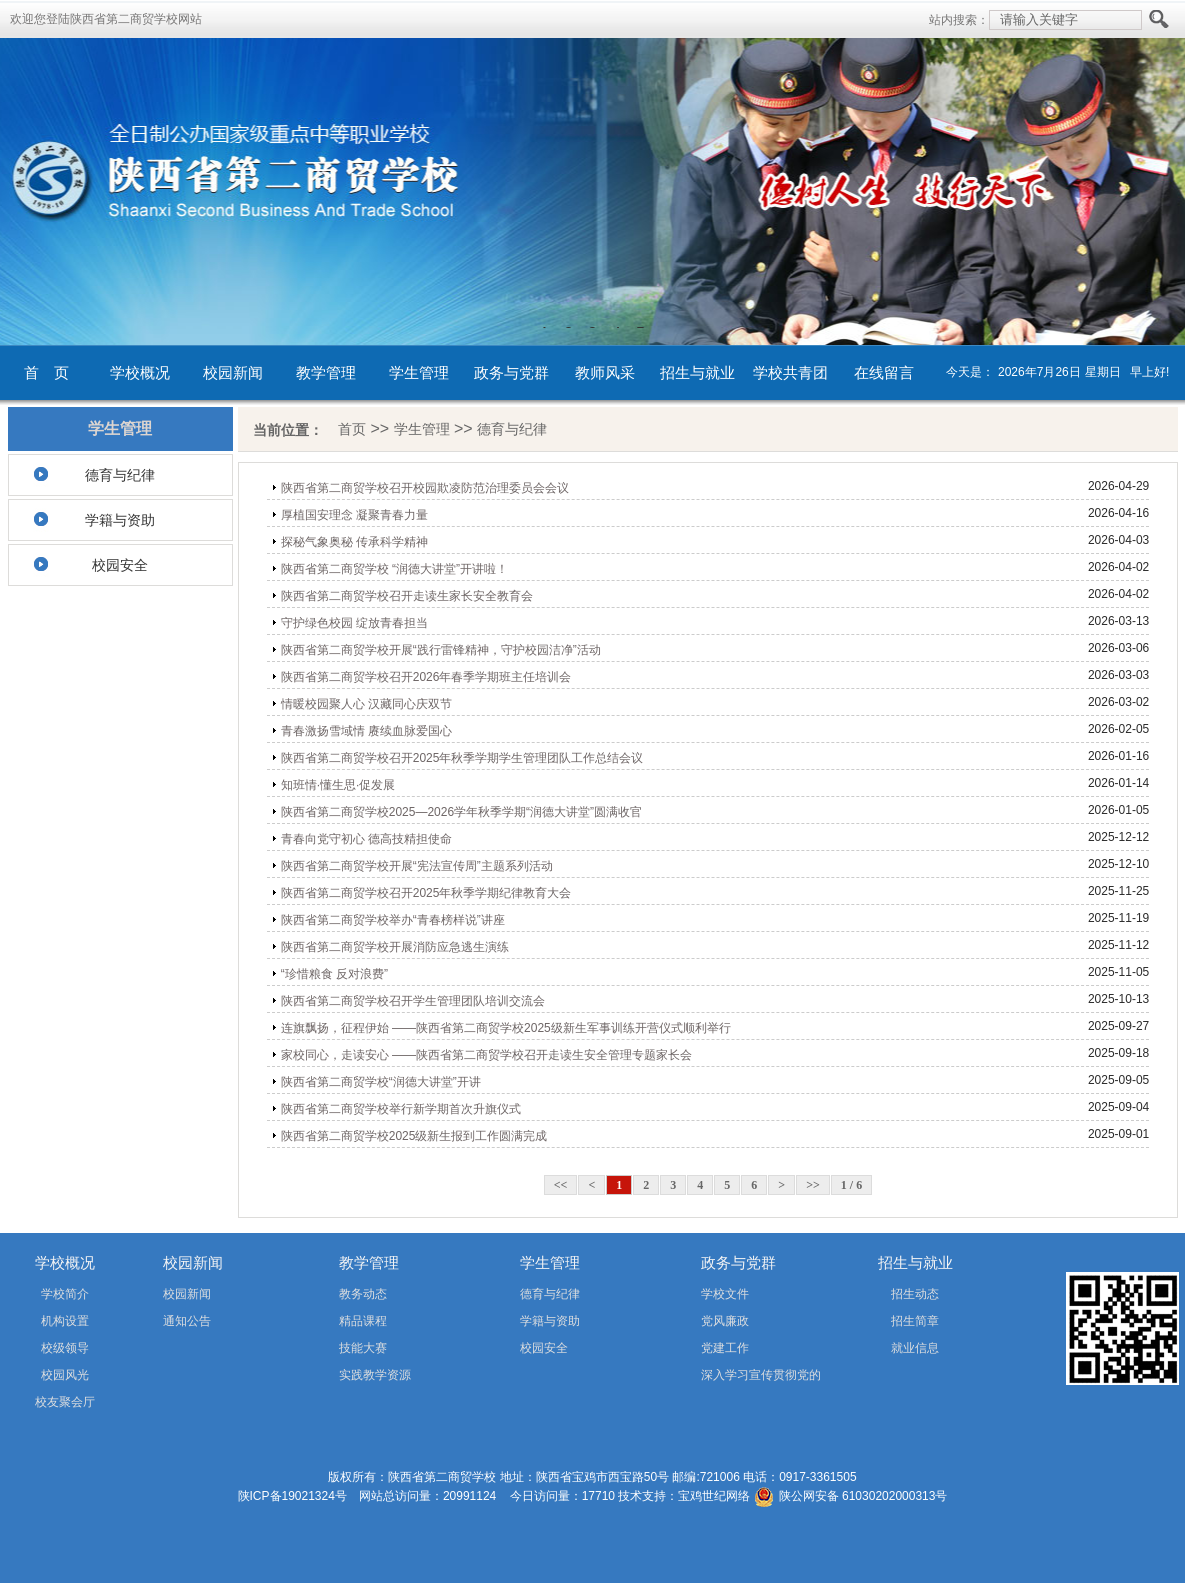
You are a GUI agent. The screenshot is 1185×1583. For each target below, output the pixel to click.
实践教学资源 (375, 1375)
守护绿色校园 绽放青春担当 (354, 623)
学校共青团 (790, 372)
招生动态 (915, 1294)
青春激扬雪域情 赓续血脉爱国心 (366, 731)
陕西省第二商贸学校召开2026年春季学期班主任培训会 (426, 677)
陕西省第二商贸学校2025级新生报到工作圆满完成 (414, 1136)
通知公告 (187, 1321)
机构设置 (65, 1321)
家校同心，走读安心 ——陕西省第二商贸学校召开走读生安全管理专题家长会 (486, 1055)
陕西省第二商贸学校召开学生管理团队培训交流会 (413, 1001)
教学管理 (326, 372)
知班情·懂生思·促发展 (338, 785)
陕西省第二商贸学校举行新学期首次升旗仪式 (401, 1109)
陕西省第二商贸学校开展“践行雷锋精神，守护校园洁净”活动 (441, 650)
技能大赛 (363, 1348)
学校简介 (65, 1294)
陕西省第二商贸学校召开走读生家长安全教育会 (407, 596)
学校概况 (140, 372)
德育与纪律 (120, 475)
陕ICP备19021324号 (292, 1496)
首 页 (46, 372)
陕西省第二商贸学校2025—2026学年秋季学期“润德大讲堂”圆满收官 (461, 812)
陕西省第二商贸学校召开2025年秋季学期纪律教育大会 (426, 893)
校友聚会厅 (65, 1402)
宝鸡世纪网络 (714, 1496)
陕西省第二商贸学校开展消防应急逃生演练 (395, 947)
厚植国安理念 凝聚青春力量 (354, 515)
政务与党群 (511, 372)
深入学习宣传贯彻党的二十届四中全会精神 (732, 1378)
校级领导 (65, 1348)
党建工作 (725, 1348)
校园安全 (120, 565)
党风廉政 (725, 1321)
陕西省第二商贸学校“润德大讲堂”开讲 (381, 1082)
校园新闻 (233, 372)
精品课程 (363, 1321)
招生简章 (915, 1321)
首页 (352, 429)
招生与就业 (697, 372)
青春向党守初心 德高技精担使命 (366, 839)
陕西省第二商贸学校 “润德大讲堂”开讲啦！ (394, 569)
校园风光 (65, 1375)
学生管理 (419, 372)
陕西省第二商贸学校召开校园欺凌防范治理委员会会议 (425, 488)
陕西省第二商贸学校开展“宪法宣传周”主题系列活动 (417, 866)
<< (561, 1185)
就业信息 (915, 1348)
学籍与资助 (120, 520)
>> (813, 1185)
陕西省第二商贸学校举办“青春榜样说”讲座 (393, 920)
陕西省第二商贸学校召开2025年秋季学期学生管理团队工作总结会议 (462, 758)
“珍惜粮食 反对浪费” (334, 974)
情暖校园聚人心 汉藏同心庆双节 (366, 704)
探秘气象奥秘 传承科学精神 (354, 542)
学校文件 (725, 1294)
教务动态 (363, 1294)
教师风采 (605, 372)
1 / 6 (851, 1185)
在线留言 (884, 372)
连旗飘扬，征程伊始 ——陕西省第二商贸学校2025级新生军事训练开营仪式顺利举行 (506, 1028)
